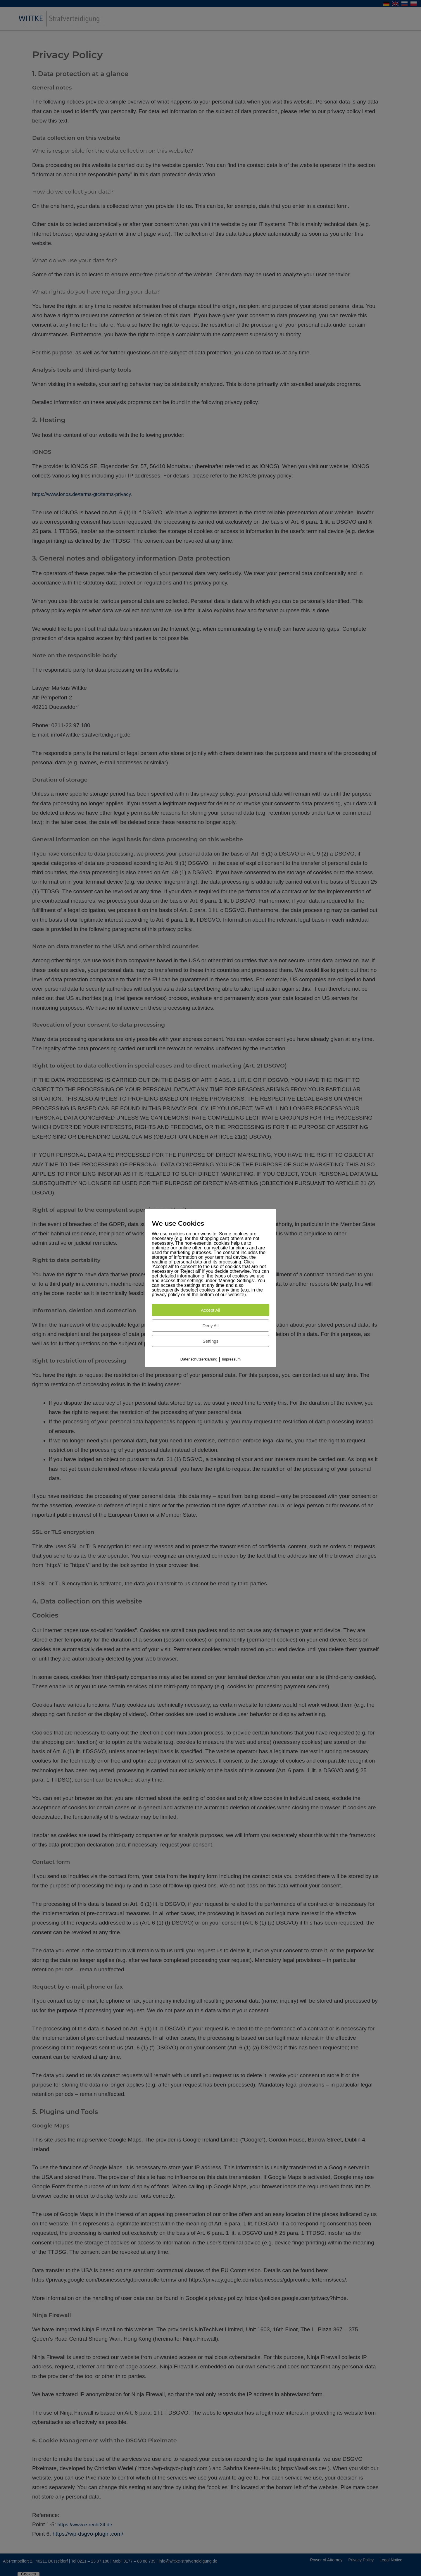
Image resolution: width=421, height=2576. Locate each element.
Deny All (210, 1325)
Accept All (210, 1309)
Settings (210, 1340)
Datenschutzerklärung (198, 1359)
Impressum (231, 1359)
